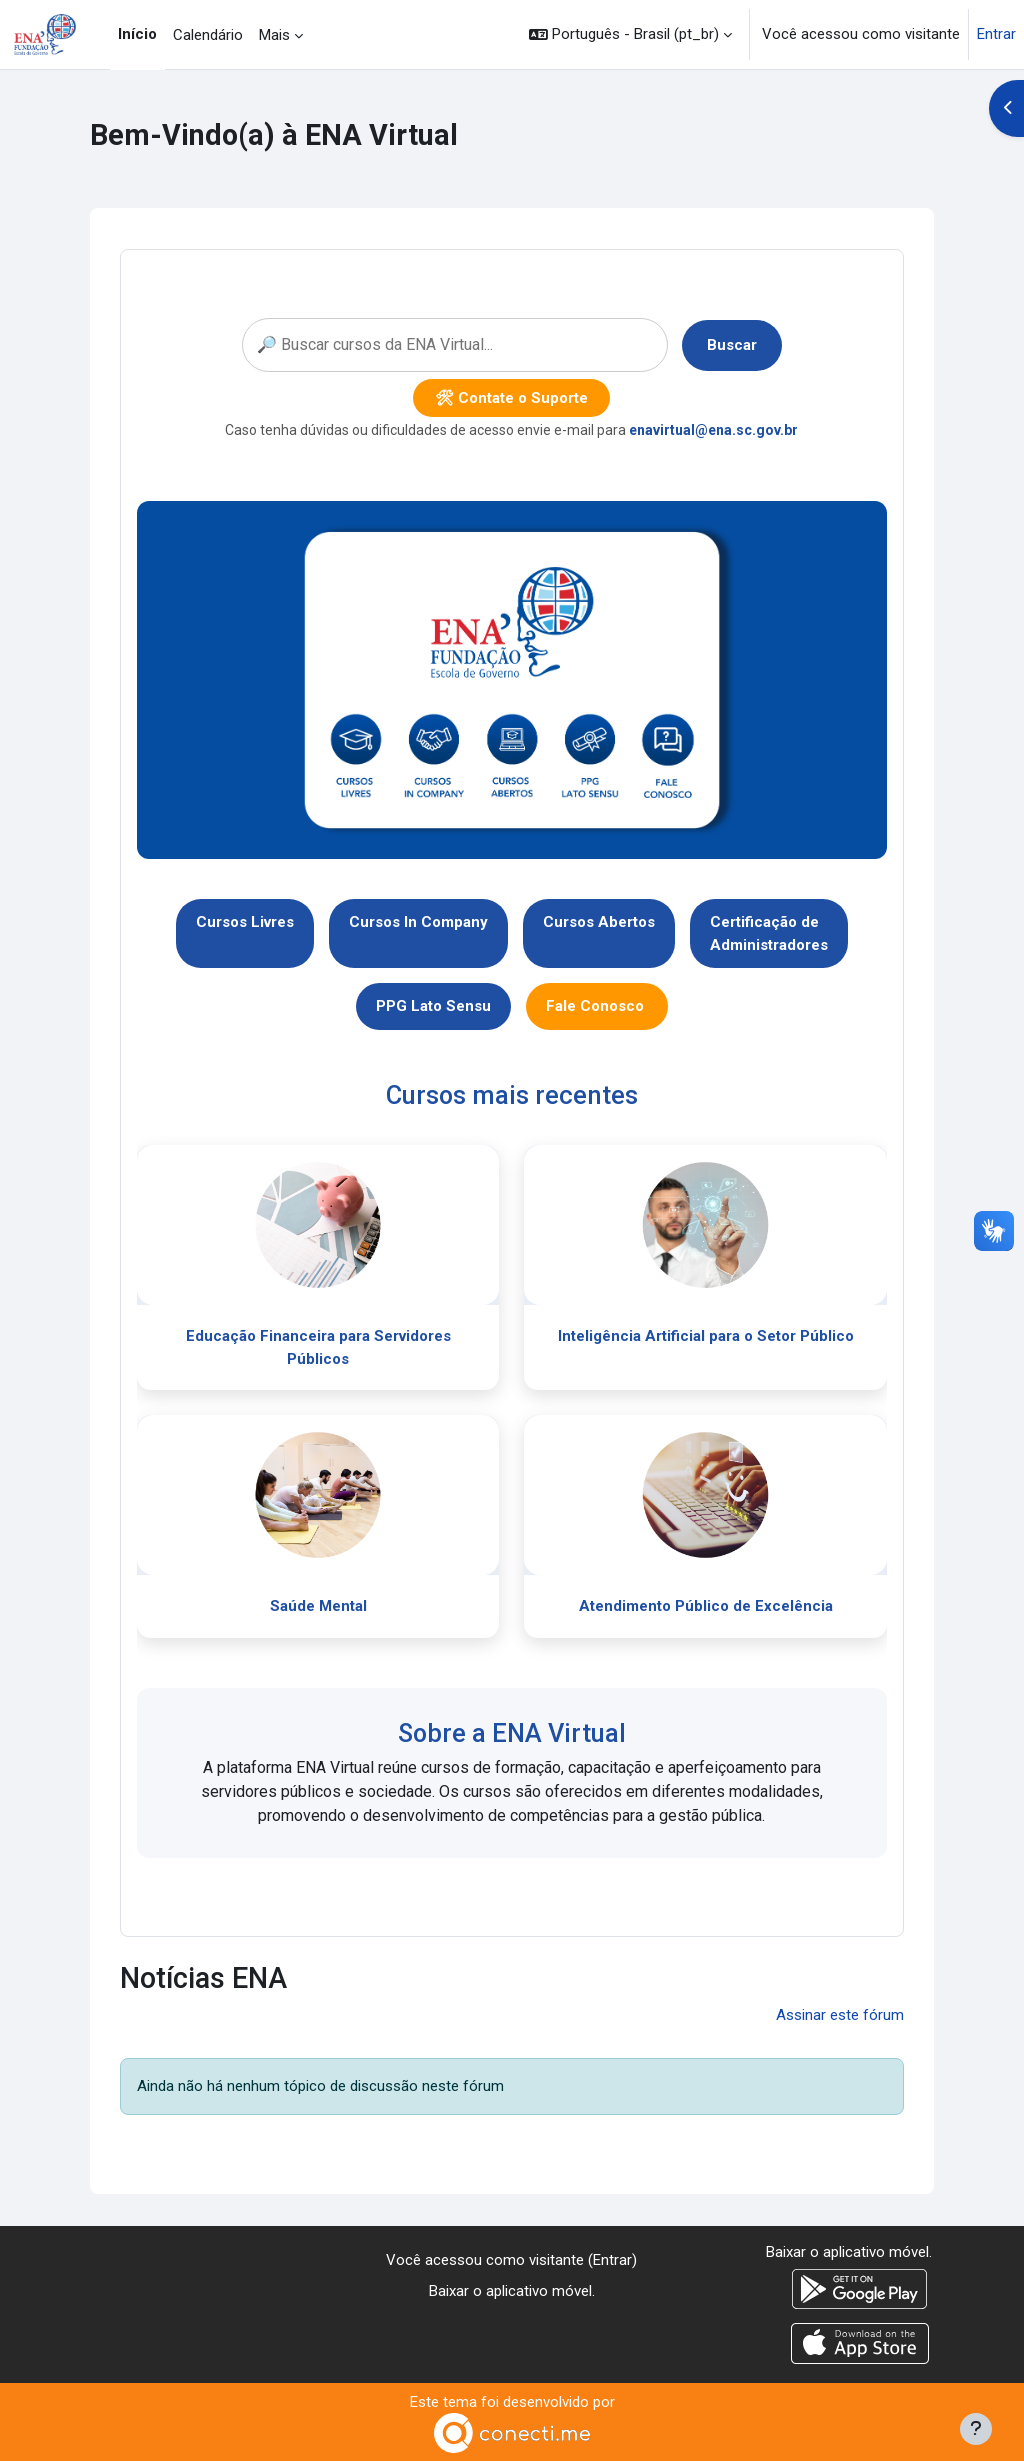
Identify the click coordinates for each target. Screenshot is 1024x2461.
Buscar (732, 345)
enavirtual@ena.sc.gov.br (713, 430)
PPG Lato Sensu (433, 1006)
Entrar (996, 34)
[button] (630, 34)
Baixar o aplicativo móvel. (512, 2291)
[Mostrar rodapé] (976, 2429)
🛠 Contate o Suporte (511, 398)
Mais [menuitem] (274, 35)
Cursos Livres (245, 922)
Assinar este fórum (840, 2015)
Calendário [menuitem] (208, 35)
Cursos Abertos (599, 922)
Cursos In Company (418, 922)
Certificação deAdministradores (769, 933)
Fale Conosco (597, 1006)
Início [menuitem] (137, 34)
